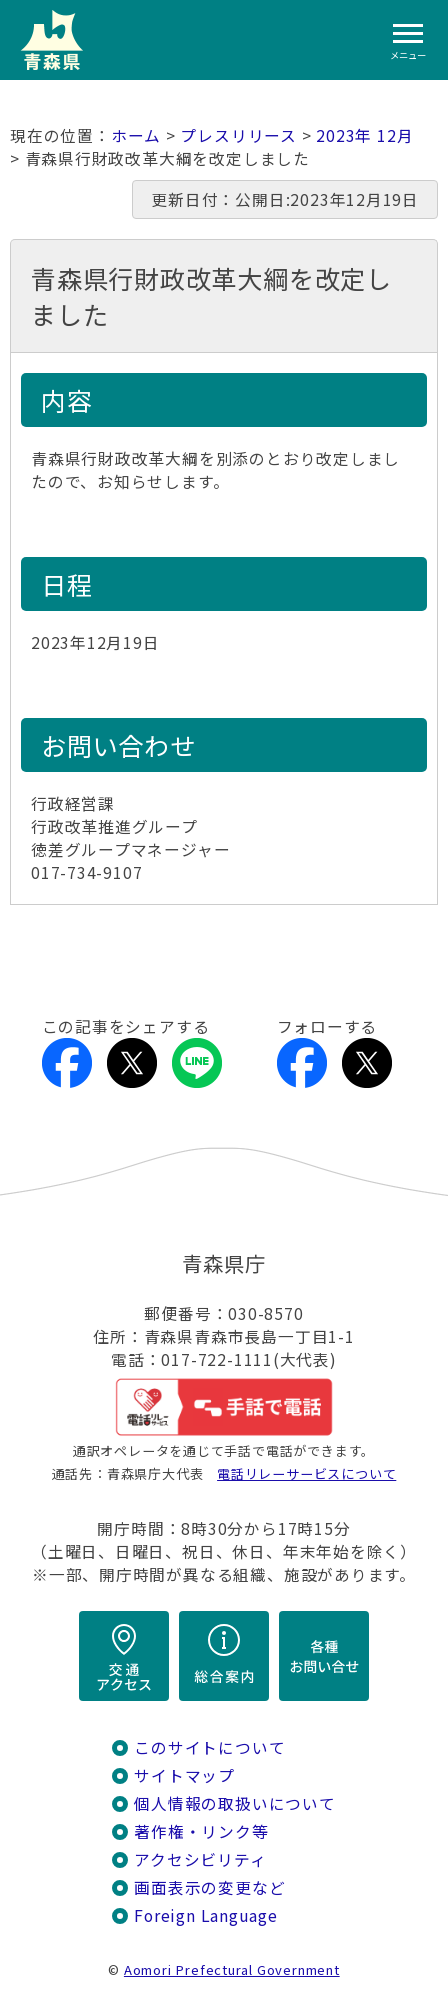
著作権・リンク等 (201, 1831)
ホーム (136, 135)
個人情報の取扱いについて (234, 1803)
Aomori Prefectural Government (232, 1969)
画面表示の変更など (209, 1887)
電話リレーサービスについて (306, 1473)
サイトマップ (184, 1775)
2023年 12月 (364, 135)
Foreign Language (206, 1915)
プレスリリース (238, 135)
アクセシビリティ (200, 1859)
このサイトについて (209, 1747)
